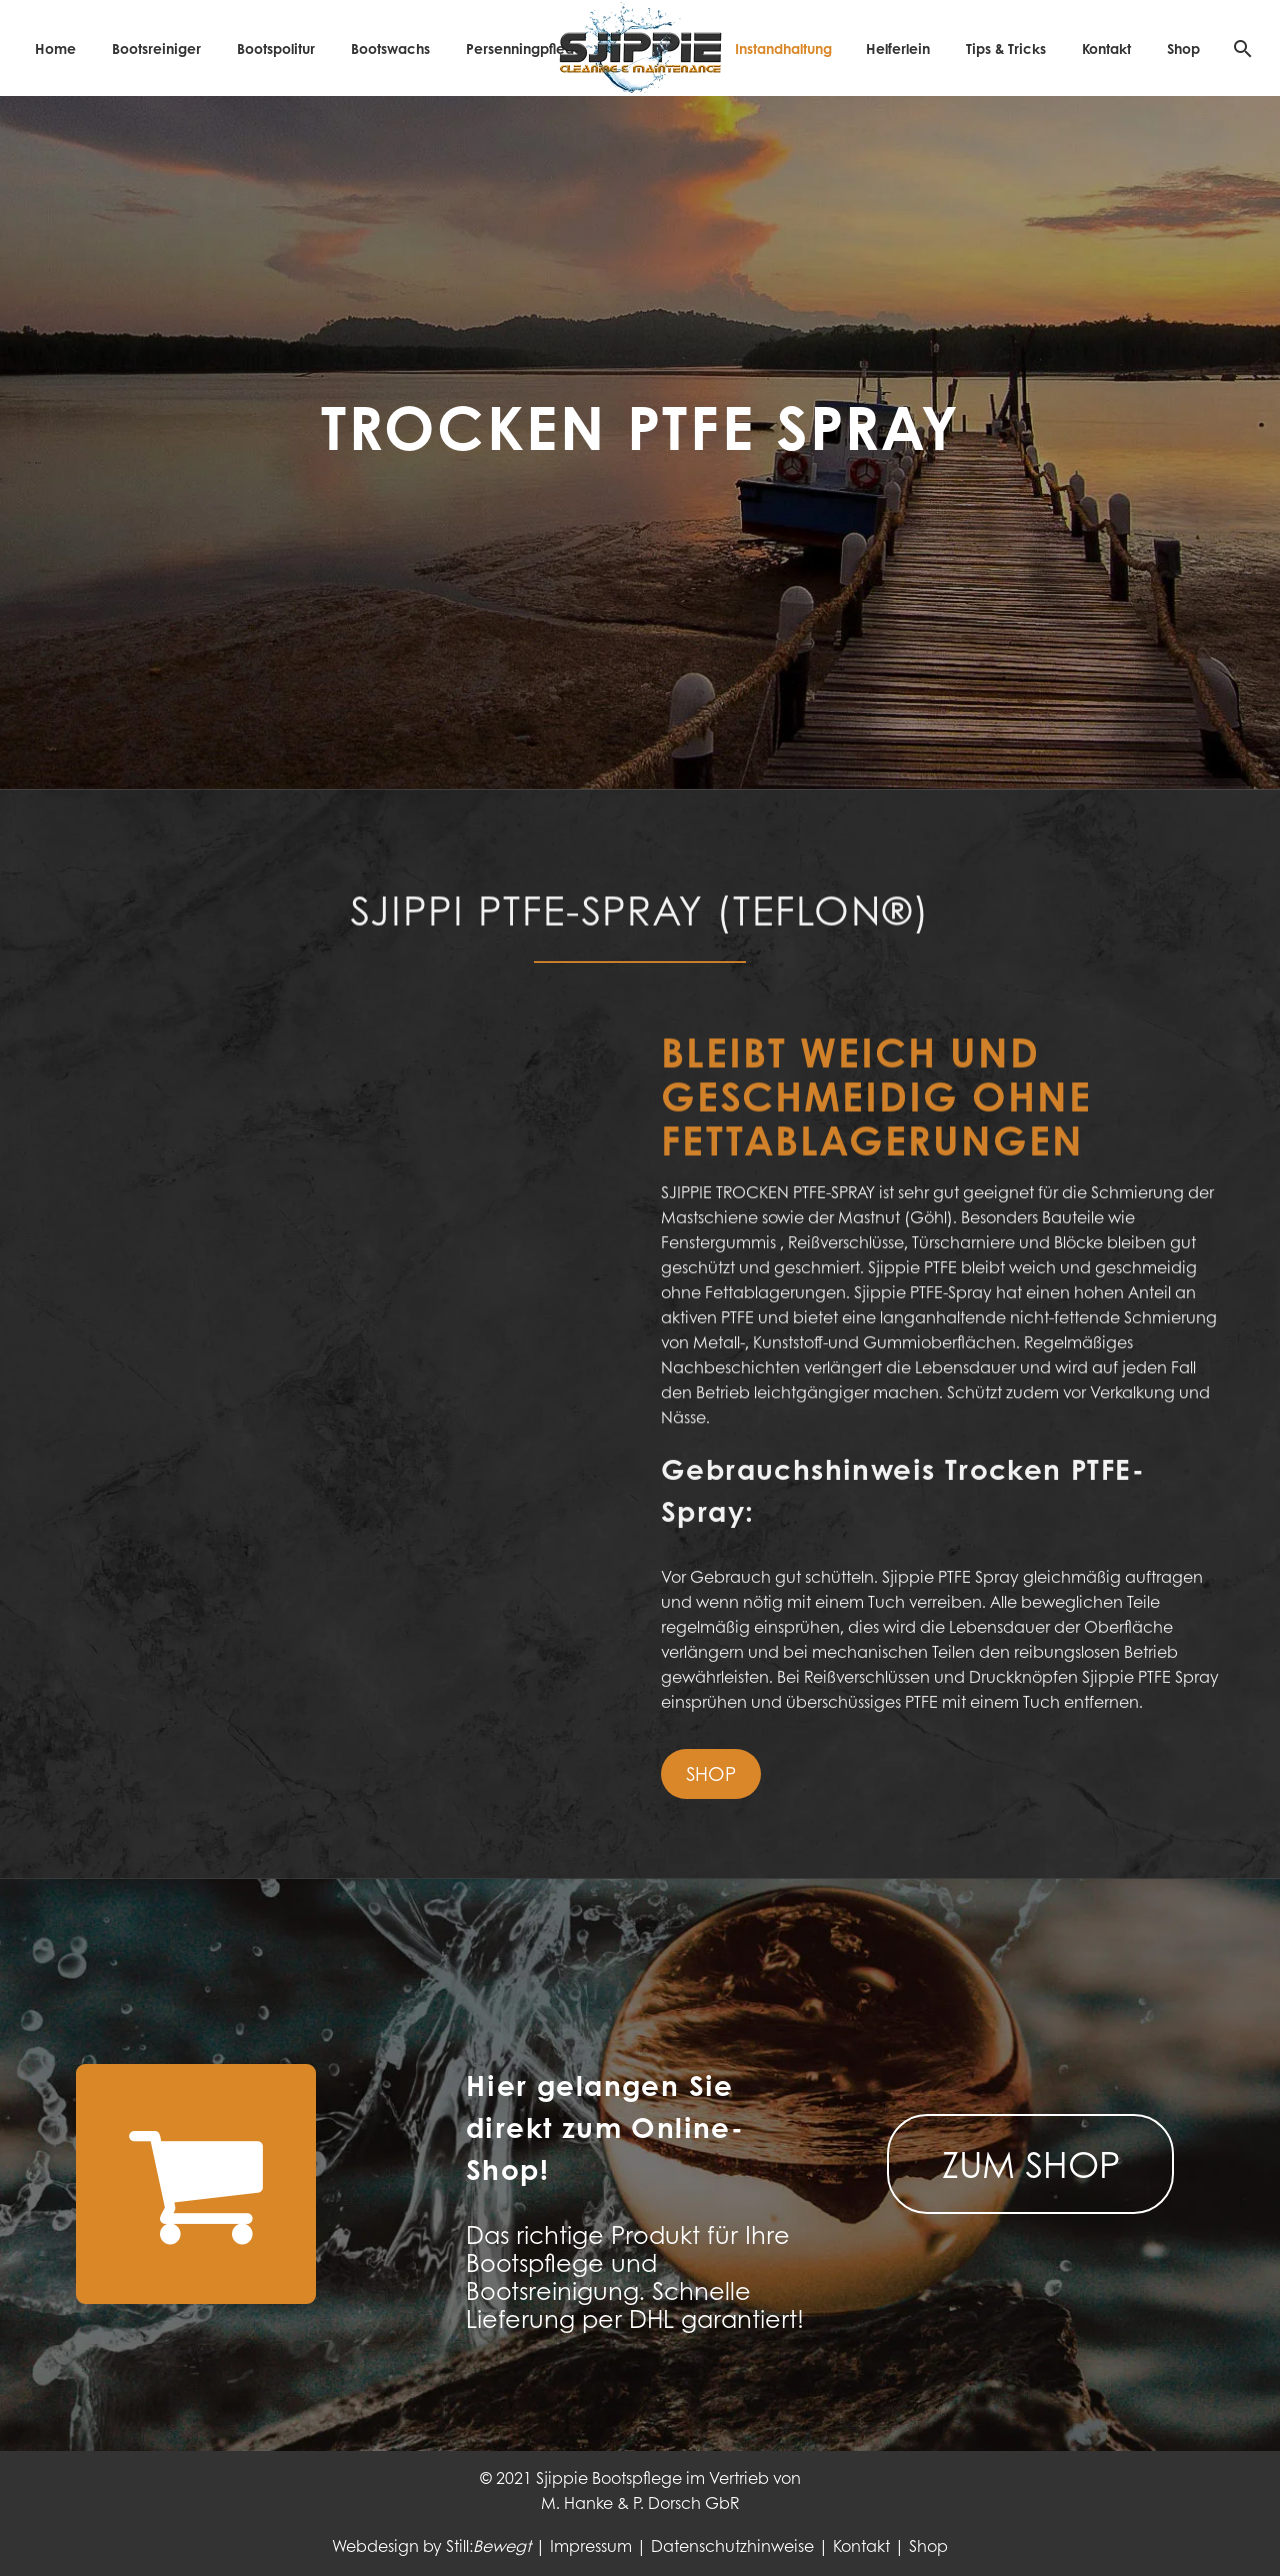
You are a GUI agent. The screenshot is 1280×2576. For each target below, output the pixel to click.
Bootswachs (390, 48)
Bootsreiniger (156, 48)
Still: (488, 2545)
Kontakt (1106, 48)
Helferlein (898, 48)
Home (55, 48)
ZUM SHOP (1030, 2163)
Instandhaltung (783, 48)
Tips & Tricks (1006, 48)
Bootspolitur (276, 48)
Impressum (591, 2545)
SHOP (711, 1773)
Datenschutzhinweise (732, 2545)
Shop (1183, 48)
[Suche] (1240, 48)
